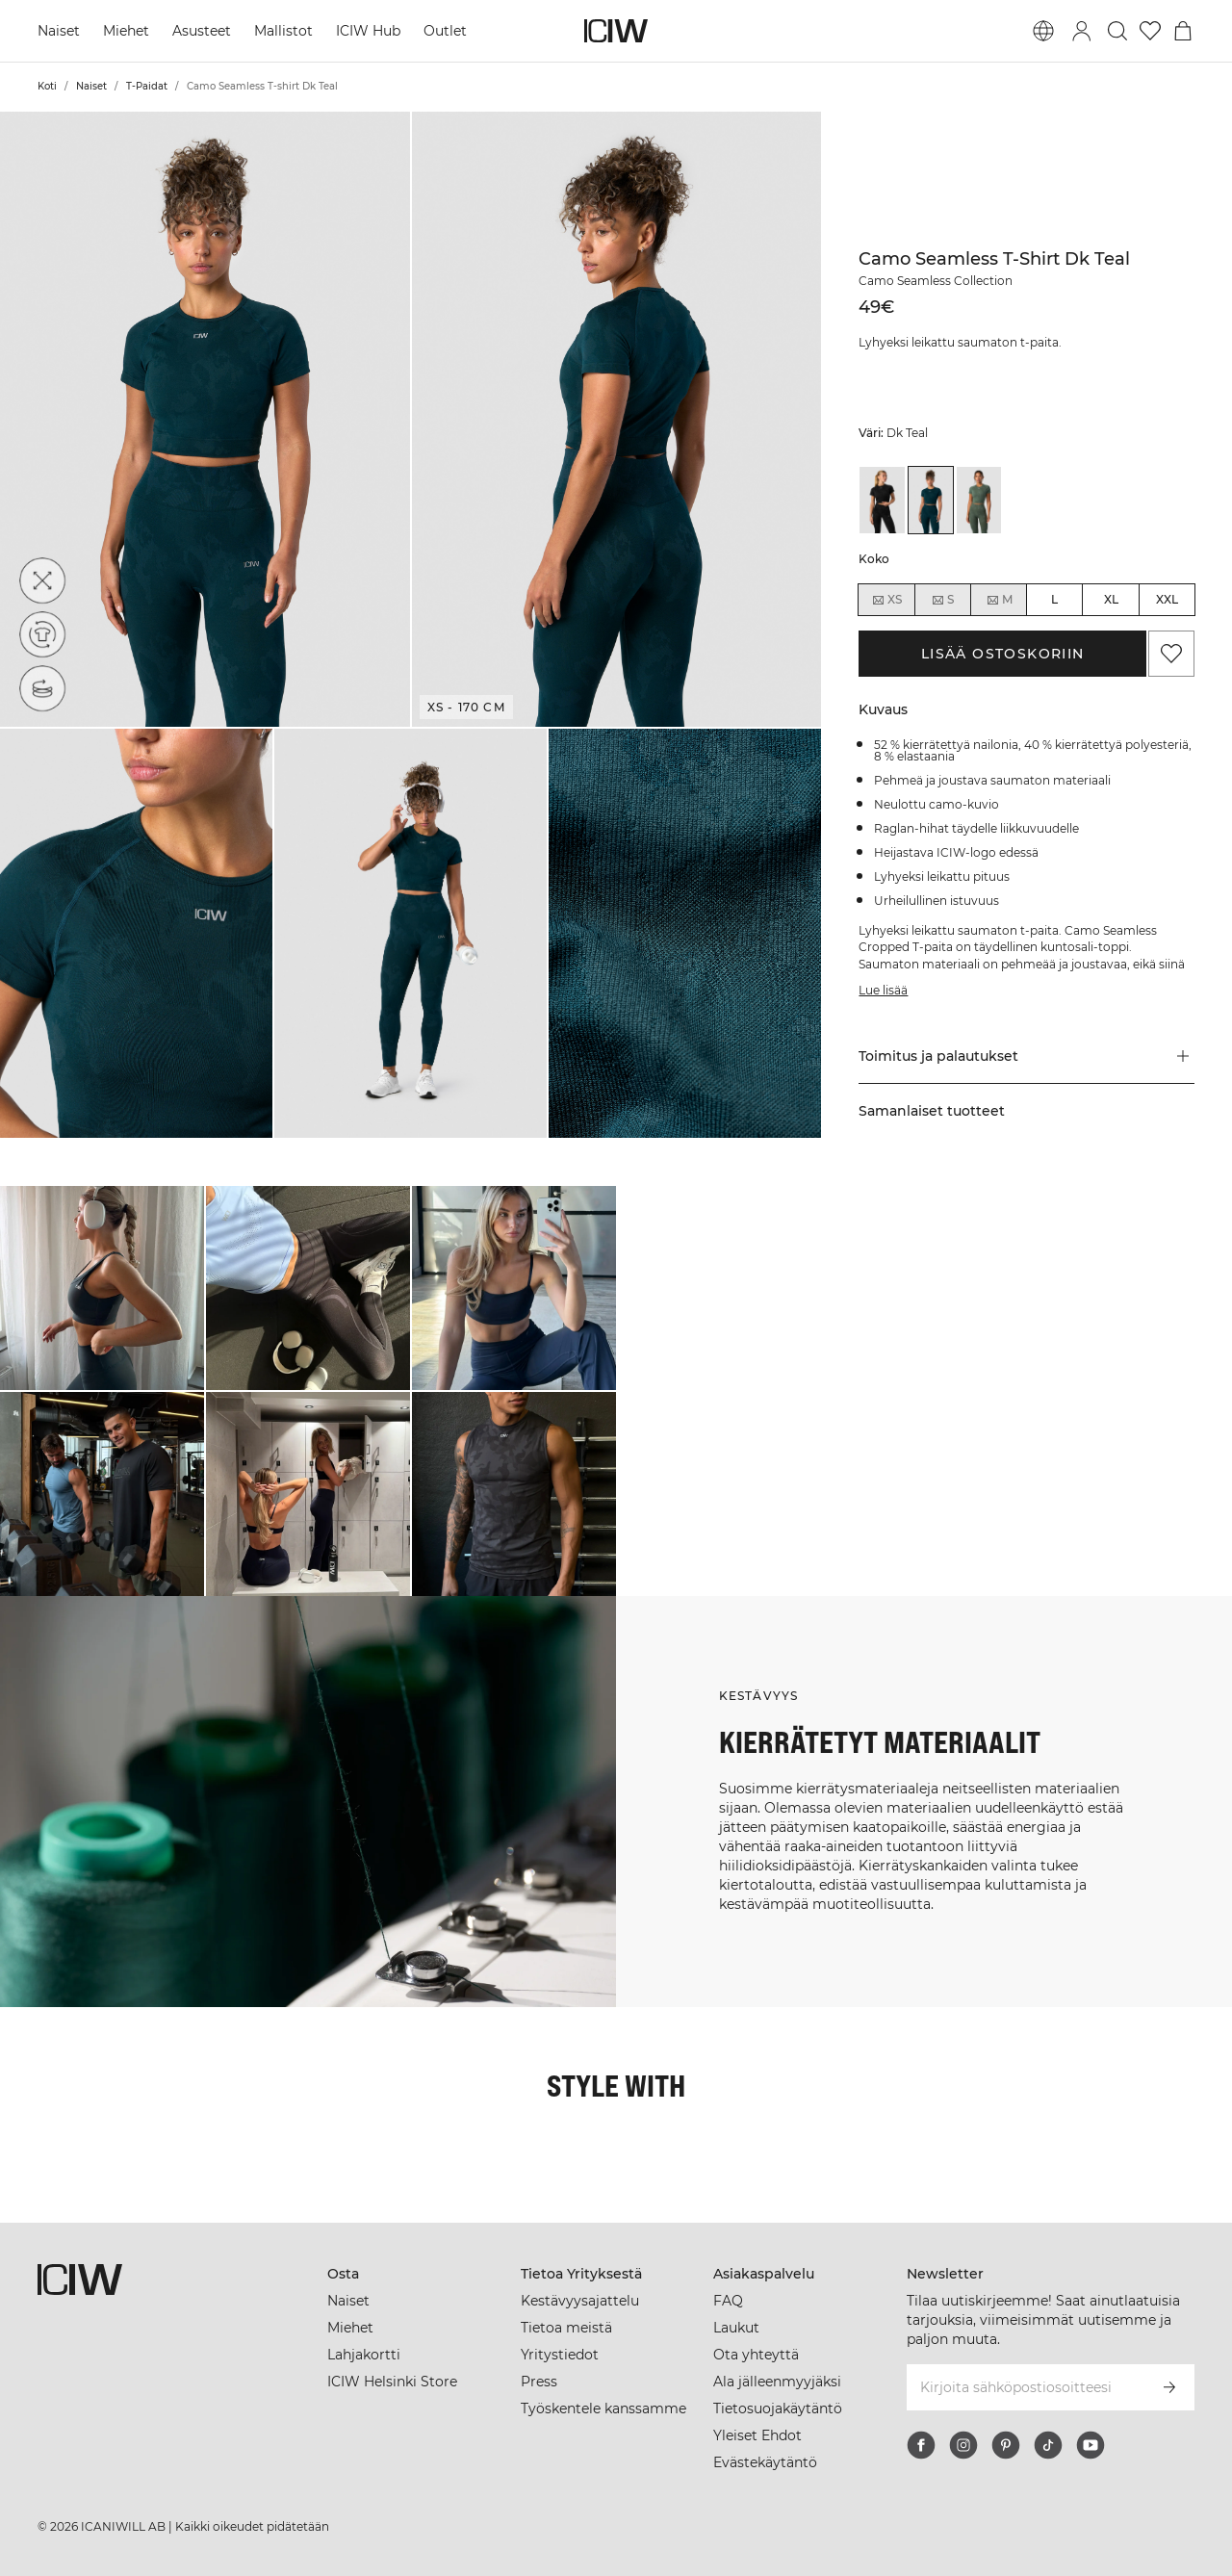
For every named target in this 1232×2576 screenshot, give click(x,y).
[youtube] (1090, 2445)
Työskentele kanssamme (603, 2408)
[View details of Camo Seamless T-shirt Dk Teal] (931, 500)
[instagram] (963, 2445)
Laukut (736, 2327)
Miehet (126, 30)
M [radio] (999, 599)
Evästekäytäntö (765, 2462)
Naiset (59, 30)
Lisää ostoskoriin (1003, 653)
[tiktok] (1048, 2445)
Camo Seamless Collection (936, 280)
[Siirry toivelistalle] (1150, 30)
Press (539, 2381)
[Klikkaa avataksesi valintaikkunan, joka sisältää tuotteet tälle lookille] (102, 1288)
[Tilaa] (1169, 2387)
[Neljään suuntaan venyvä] (42, 580)
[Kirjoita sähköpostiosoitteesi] (1024, 2387)
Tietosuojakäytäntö (777, 2408)
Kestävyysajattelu (580, 2300)
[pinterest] (1006, 2445)
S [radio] (942, 599)
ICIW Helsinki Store (392, 2381)
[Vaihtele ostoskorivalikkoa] (1183, 30)
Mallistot (283, 30)
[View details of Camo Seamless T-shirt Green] (979, 500)
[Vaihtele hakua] (1117, 30)
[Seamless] (42, 688)
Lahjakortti (363, 2354)
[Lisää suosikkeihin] (1171, 654)
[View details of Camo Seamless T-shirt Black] (882, 500)
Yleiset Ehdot (757, 2435)
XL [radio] (1111, 599)
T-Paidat (146, 86)
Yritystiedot (560, 2354)
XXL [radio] (1167, 599)
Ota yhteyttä (756, 2354)
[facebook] (921, 2445)
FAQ (728, 2300)
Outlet (445, 30)
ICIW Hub (368, 30)
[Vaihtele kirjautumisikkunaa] (1082, 31)
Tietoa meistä (566, 2327)
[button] (205, 419)
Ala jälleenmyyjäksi (777, 2381)
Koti (47, 86)
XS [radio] (886, 599)
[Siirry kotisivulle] (616, 30)
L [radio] (1054, 599)
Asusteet (201, 30)
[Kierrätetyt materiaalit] (42, 634)
